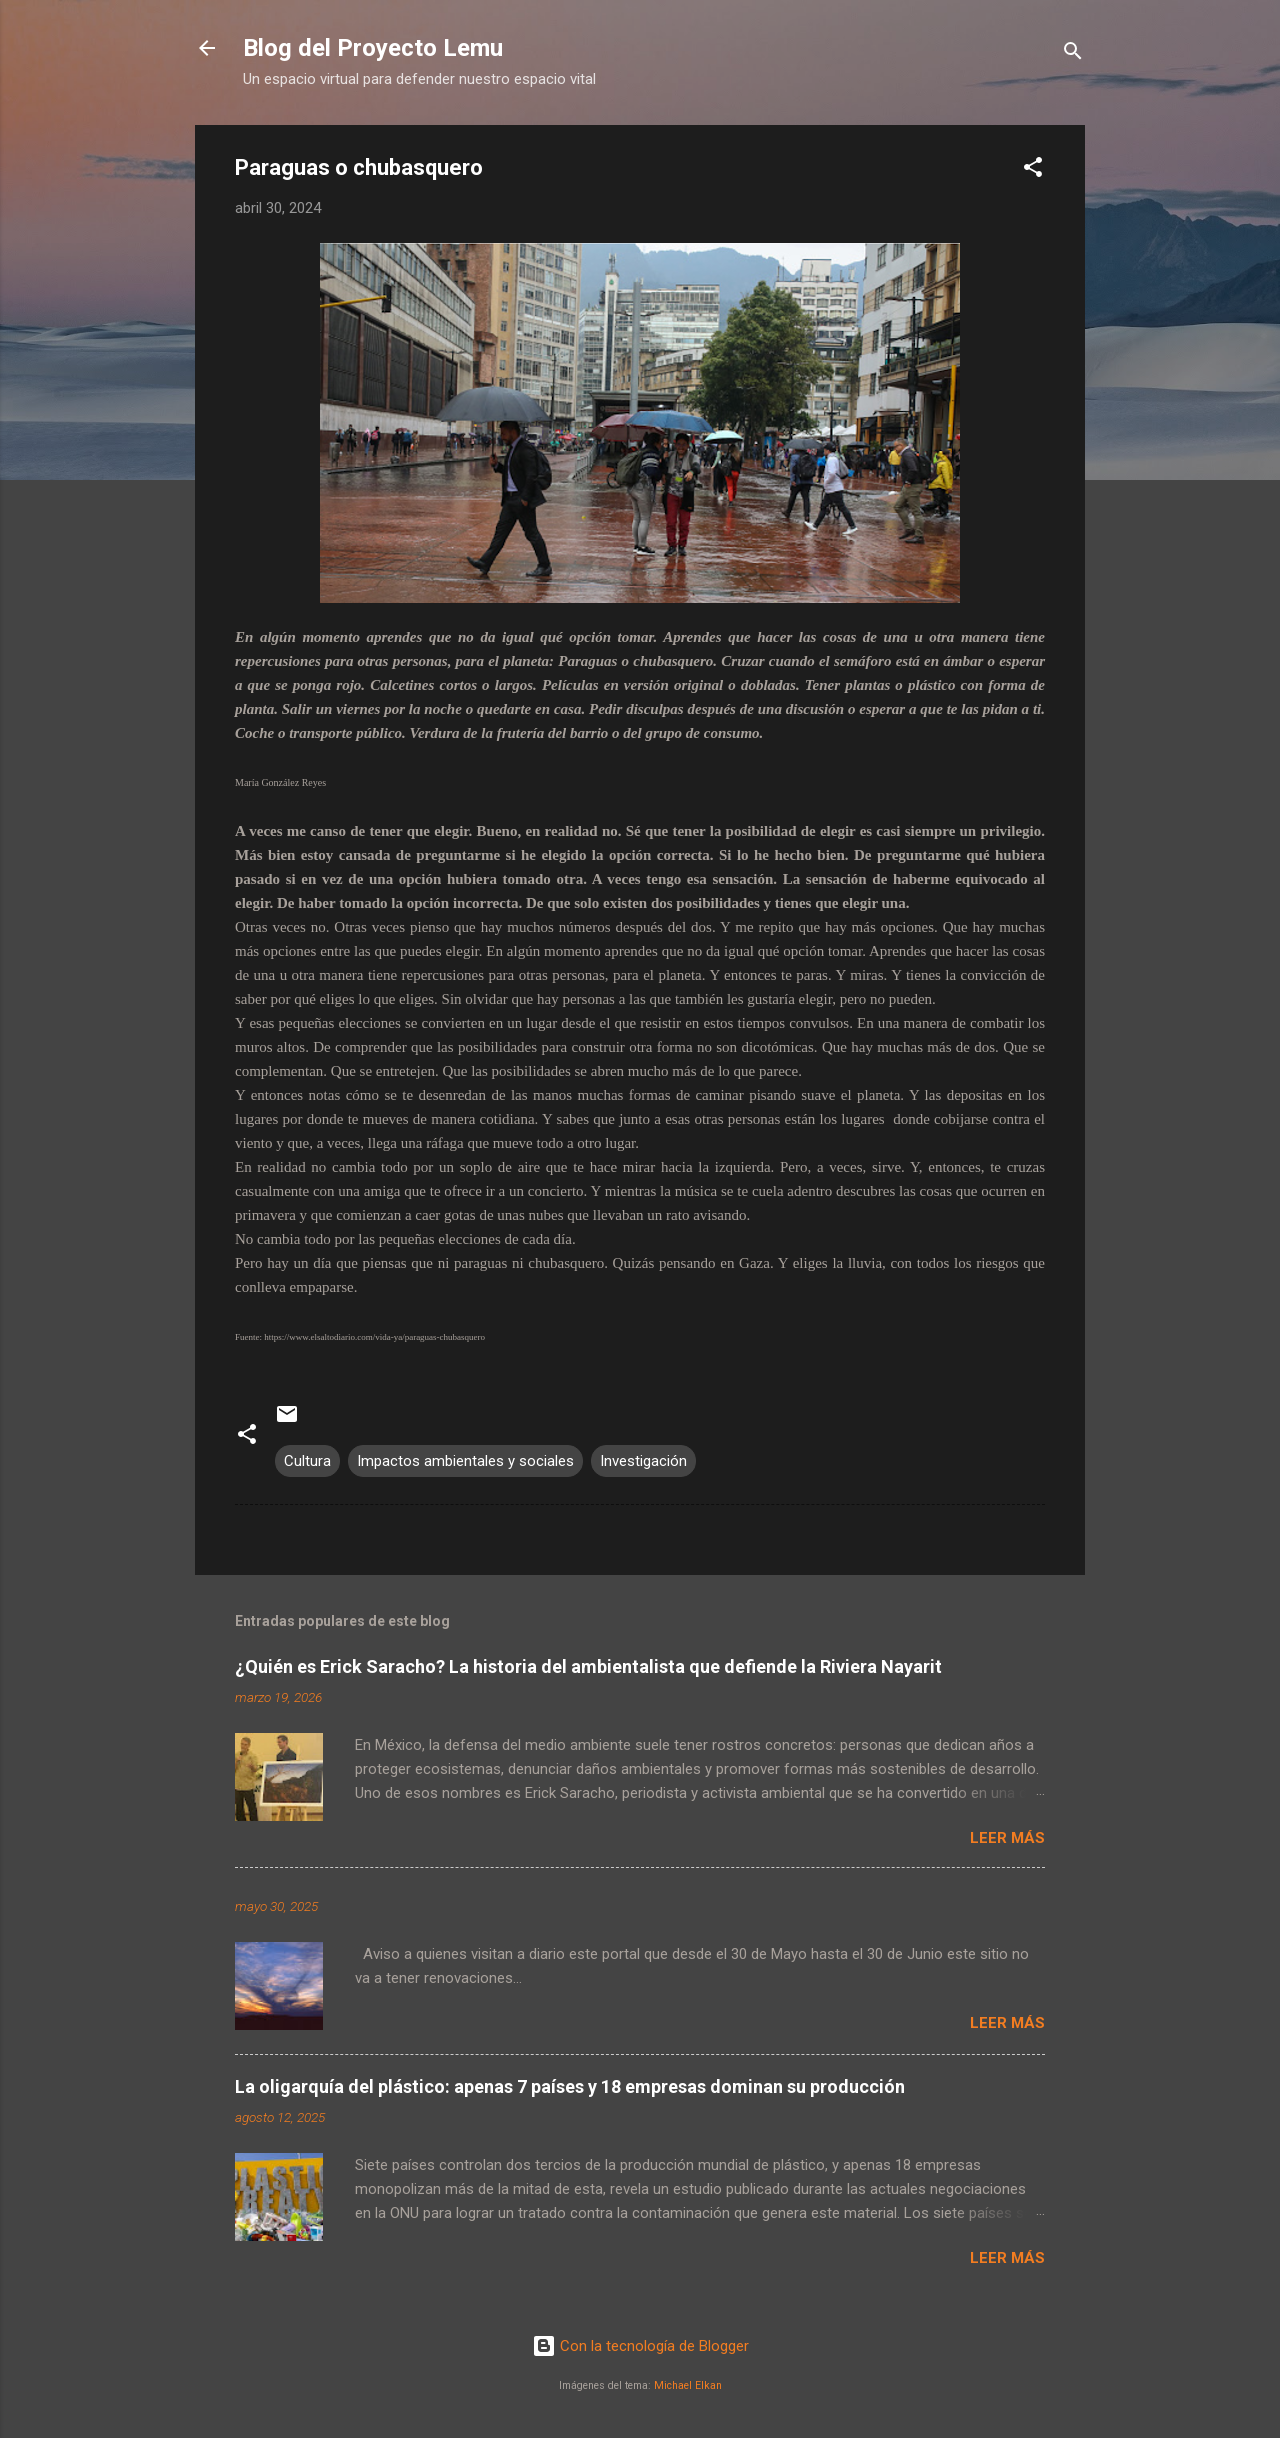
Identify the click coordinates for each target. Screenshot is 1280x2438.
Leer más (1007, 1838)
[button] (1033, 170)
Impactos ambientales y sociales (465, 1461)
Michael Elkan (688, 2385)
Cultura (307, 1461)
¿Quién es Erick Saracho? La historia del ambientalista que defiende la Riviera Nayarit (588, 1666)
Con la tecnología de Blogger (640, 2346)
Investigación (643, 1461)
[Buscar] (1073, 54)
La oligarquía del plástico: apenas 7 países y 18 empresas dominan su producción (570, 2086)
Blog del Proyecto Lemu (373, 48)
